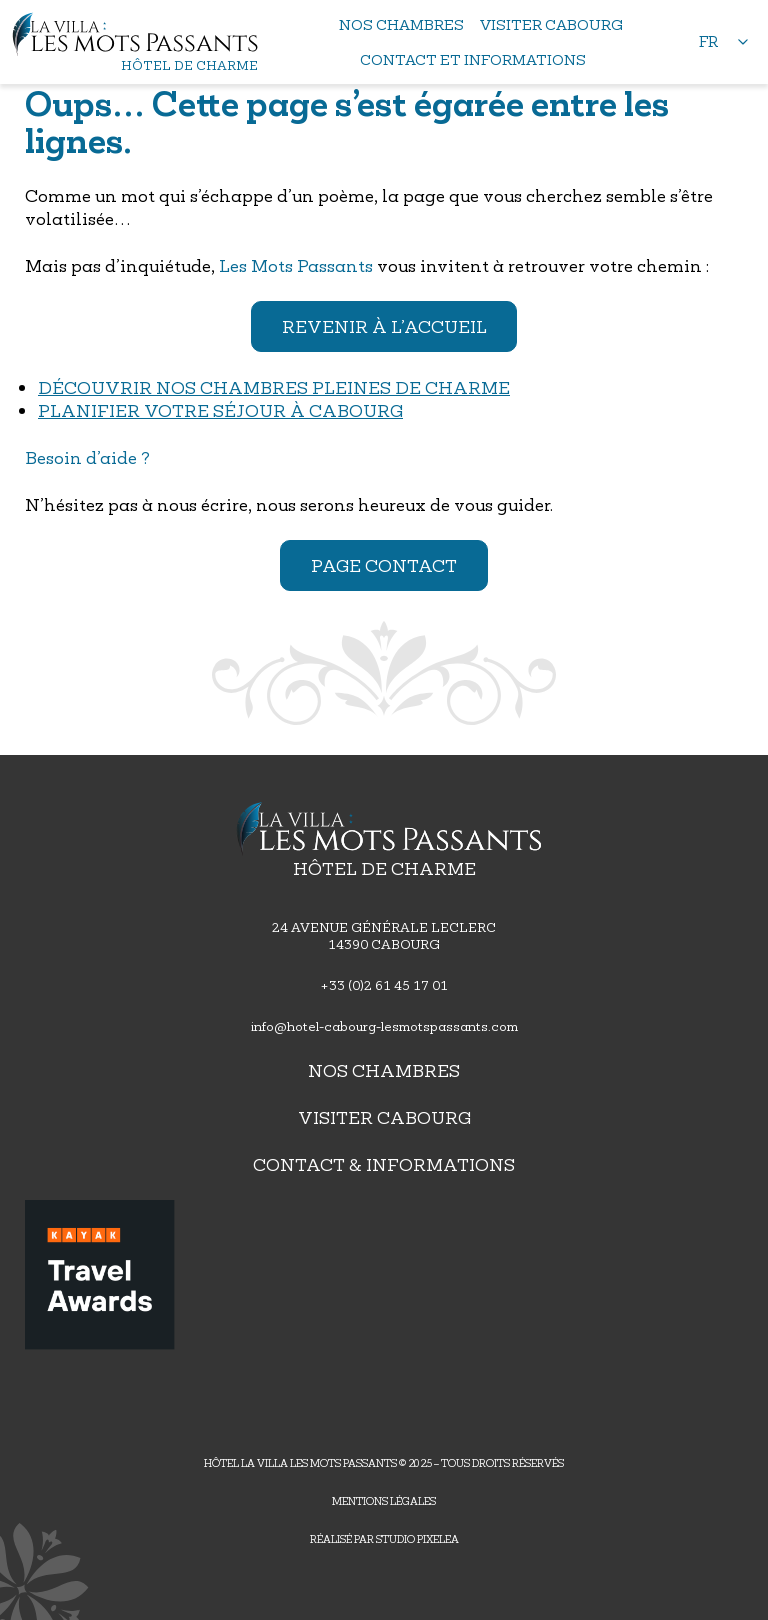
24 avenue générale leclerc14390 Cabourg (384, 936)
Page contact (384, 565)
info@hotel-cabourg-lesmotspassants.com (384, 1026)
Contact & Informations (384, 1164)
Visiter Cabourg (384, 1117)
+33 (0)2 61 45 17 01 (384, 985)
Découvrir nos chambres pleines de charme (274, 387)
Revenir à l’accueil (384, 326)
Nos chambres (384, 1070)
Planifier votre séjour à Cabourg (220, 410)
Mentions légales (384, 1501)
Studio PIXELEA (417, 1539)
